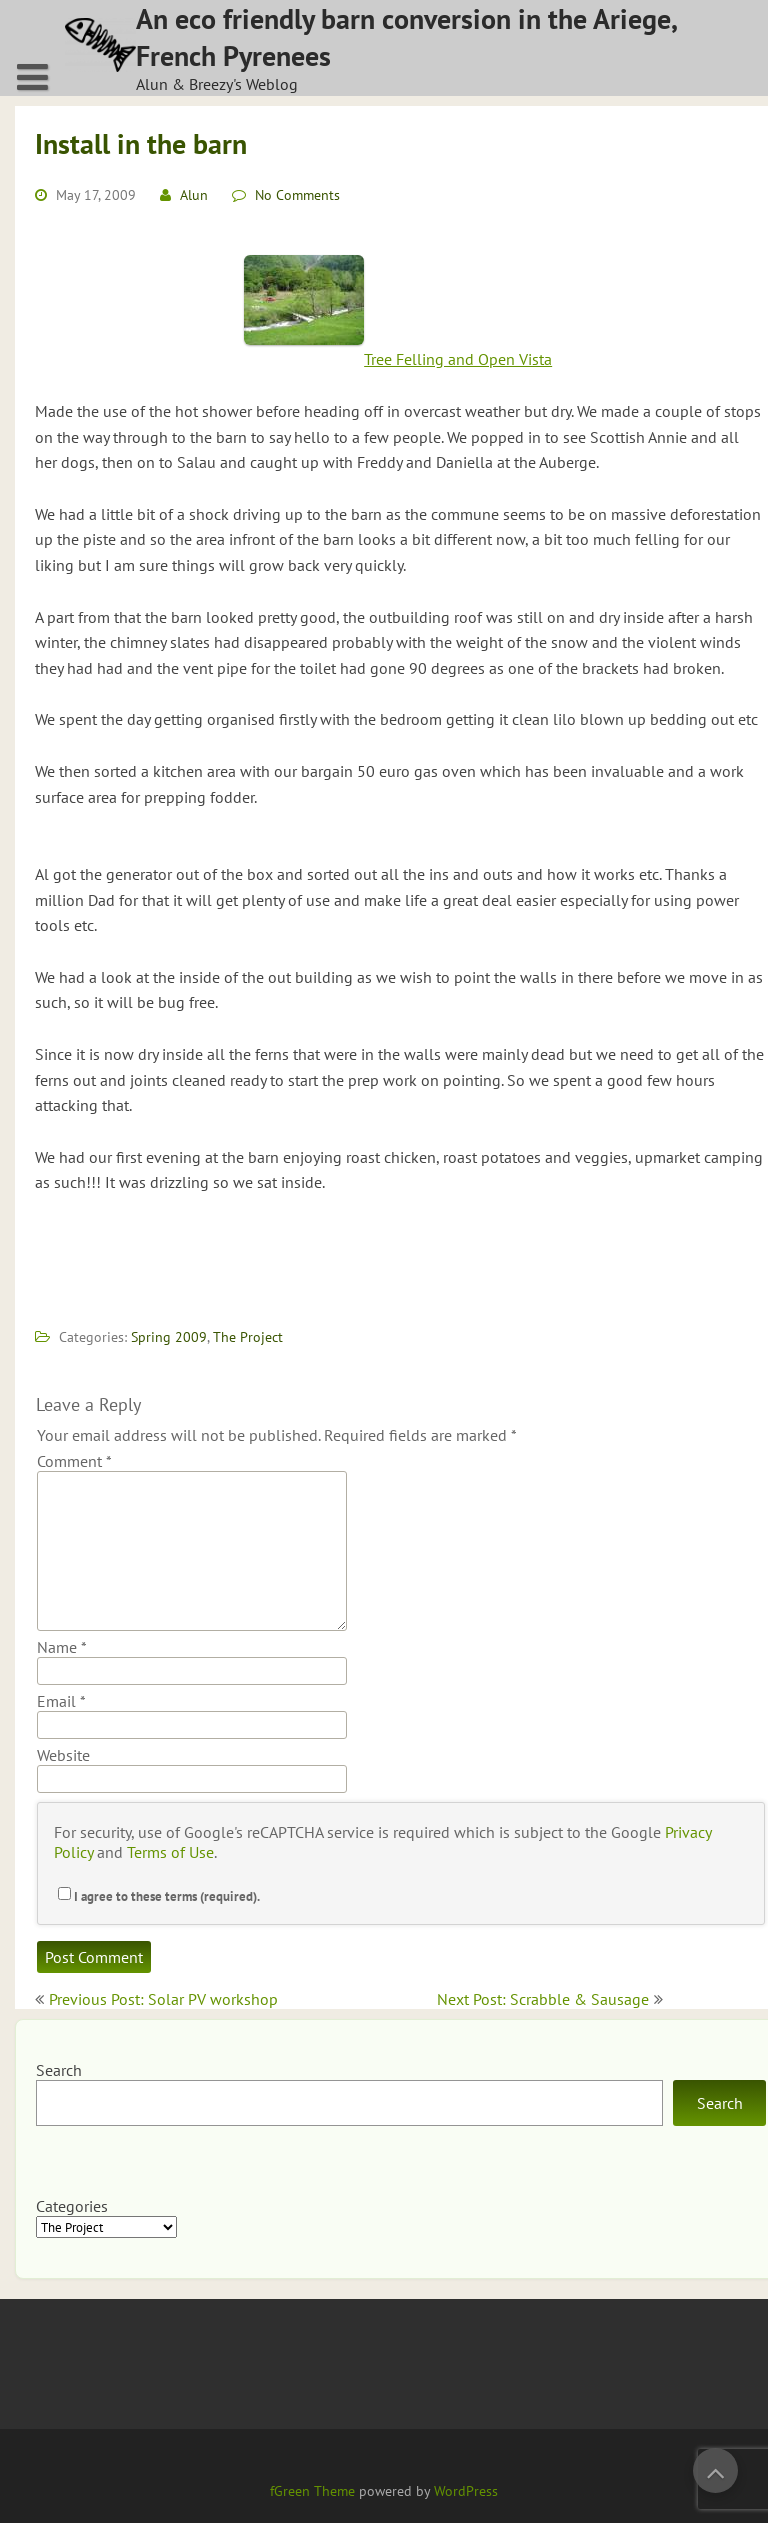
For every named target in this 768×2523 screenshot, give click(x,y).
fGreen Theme (312, 2491)
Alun (194, 195)
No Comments (297, 195)
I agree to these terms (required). (159, 1896)
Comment (74, 1461)
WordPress (466, 2491)
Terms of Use (170, 1852)
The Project (248, 1337)
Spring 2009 (169, 1337)
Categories (72, 2206)
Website (63, 1755)
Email (61, 1701)
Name (62, 1647)
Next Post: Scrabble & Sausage (543, 1999)
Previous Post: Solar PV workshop (163, 1999)
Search (59, 2070)
